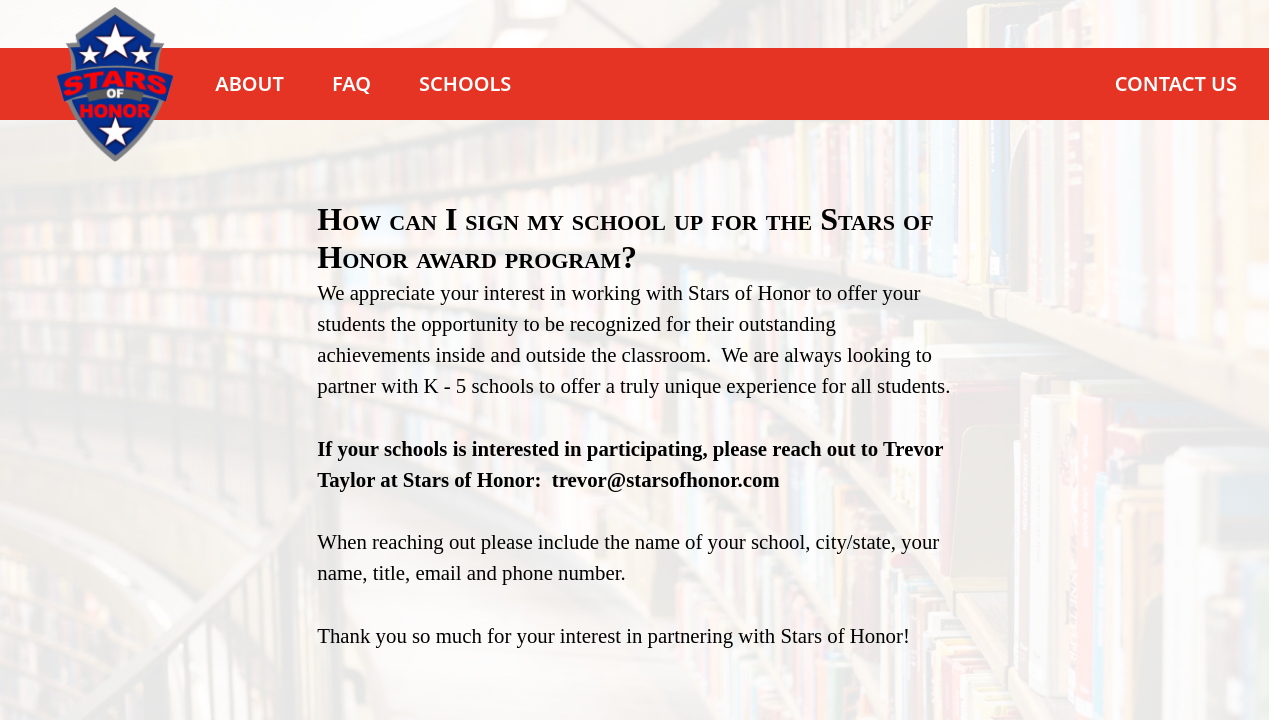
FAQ (351, 83)
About (249, 83)
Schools (465, 83)
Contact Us (1176, 83)
